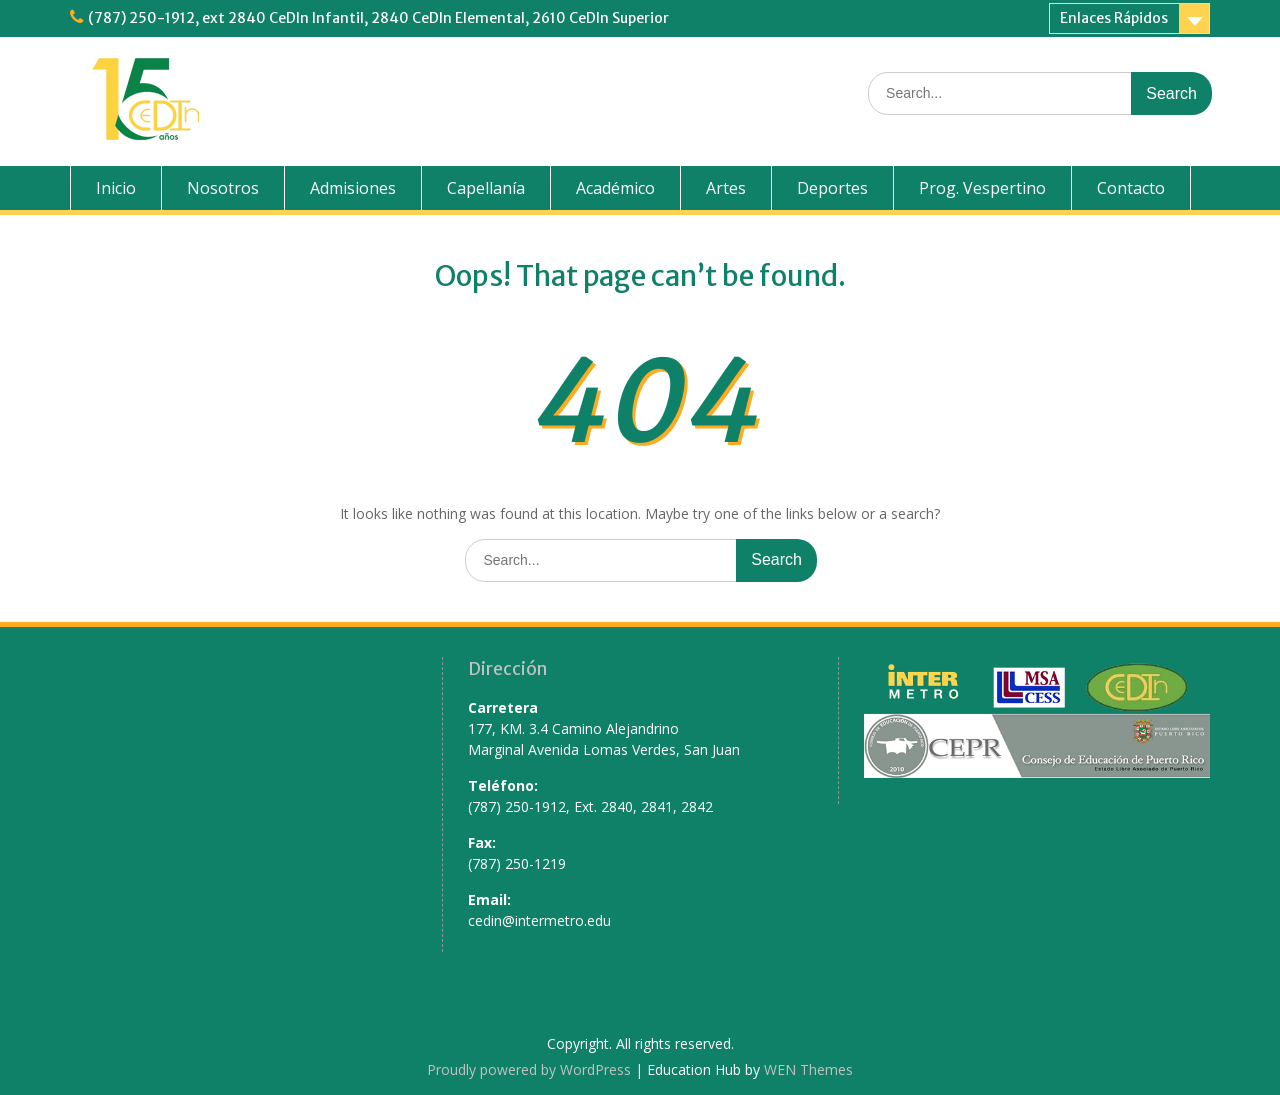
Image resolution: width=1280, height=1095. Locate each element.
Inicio (116, 188)
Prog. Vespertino (982, 188)
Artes (726, 188)
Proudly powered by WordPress (529, 1069)
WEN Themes (808, 1069)
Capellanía (486, 188)
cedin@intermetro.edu (539, 920)
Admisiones (353, 188)
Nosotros (223, 188)
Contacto (1131, 188)
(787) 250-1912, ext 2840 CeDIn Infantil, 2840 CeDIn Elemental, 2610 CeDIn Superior (378, 18)
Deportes (832, 188)
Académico (615, 188)
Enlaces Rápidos (1114, 18)
